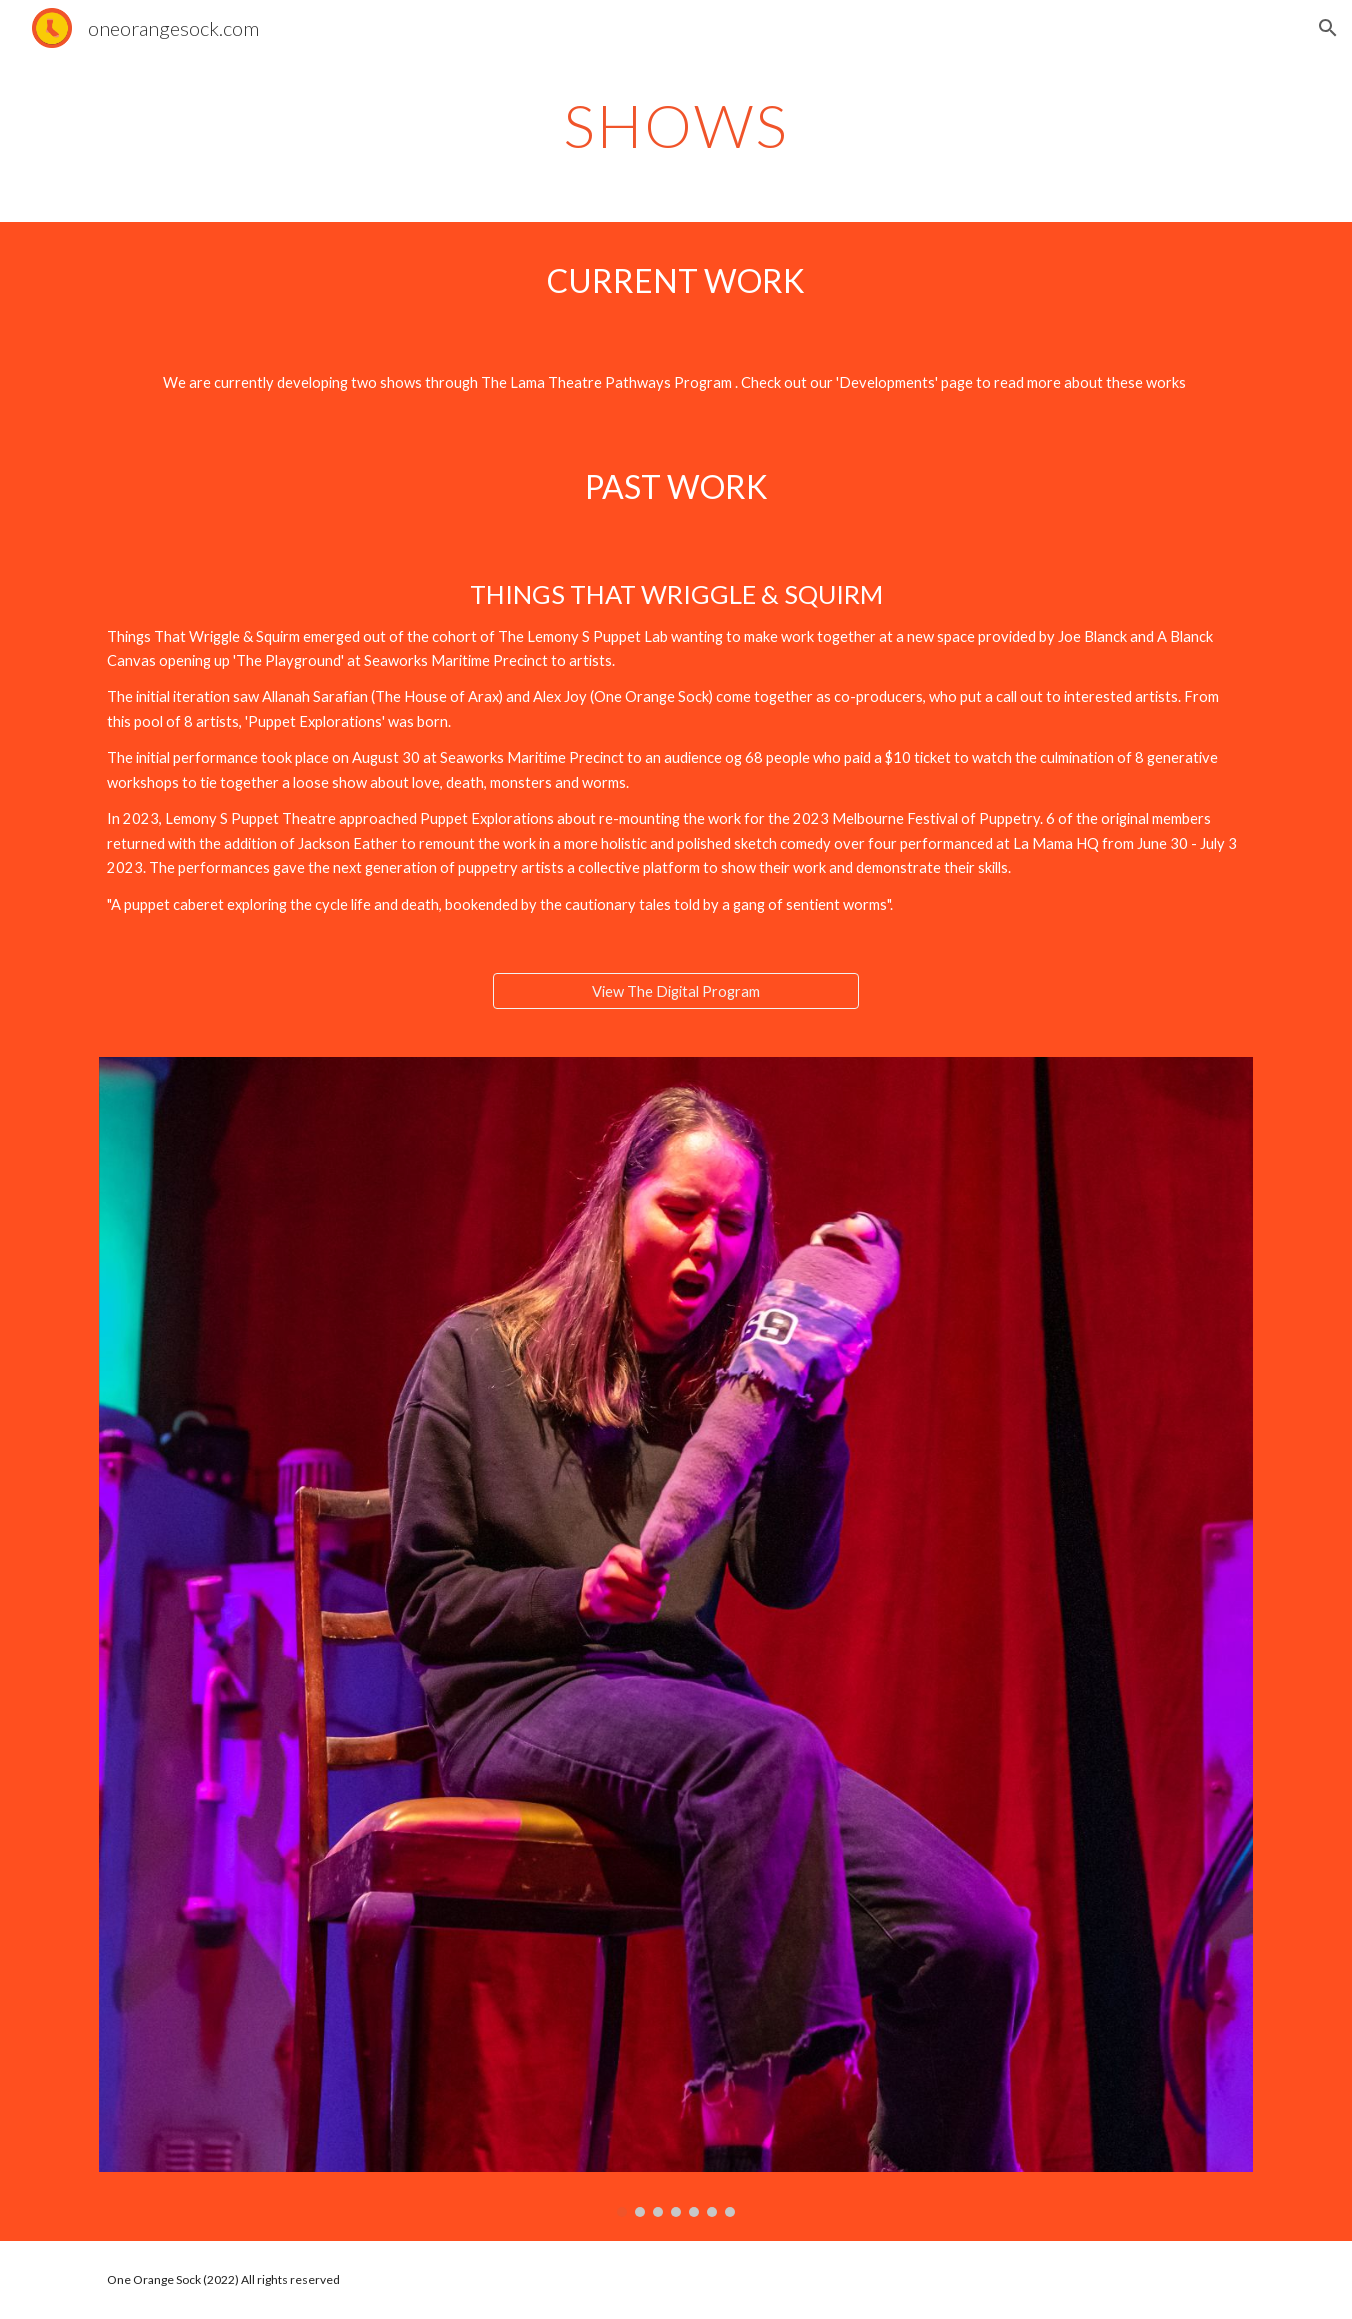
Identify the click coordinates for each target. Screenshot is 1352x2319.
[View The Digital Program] (675, 991)
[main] (676, 125)
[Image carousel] (676, 1636)
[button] (1328, 28)
